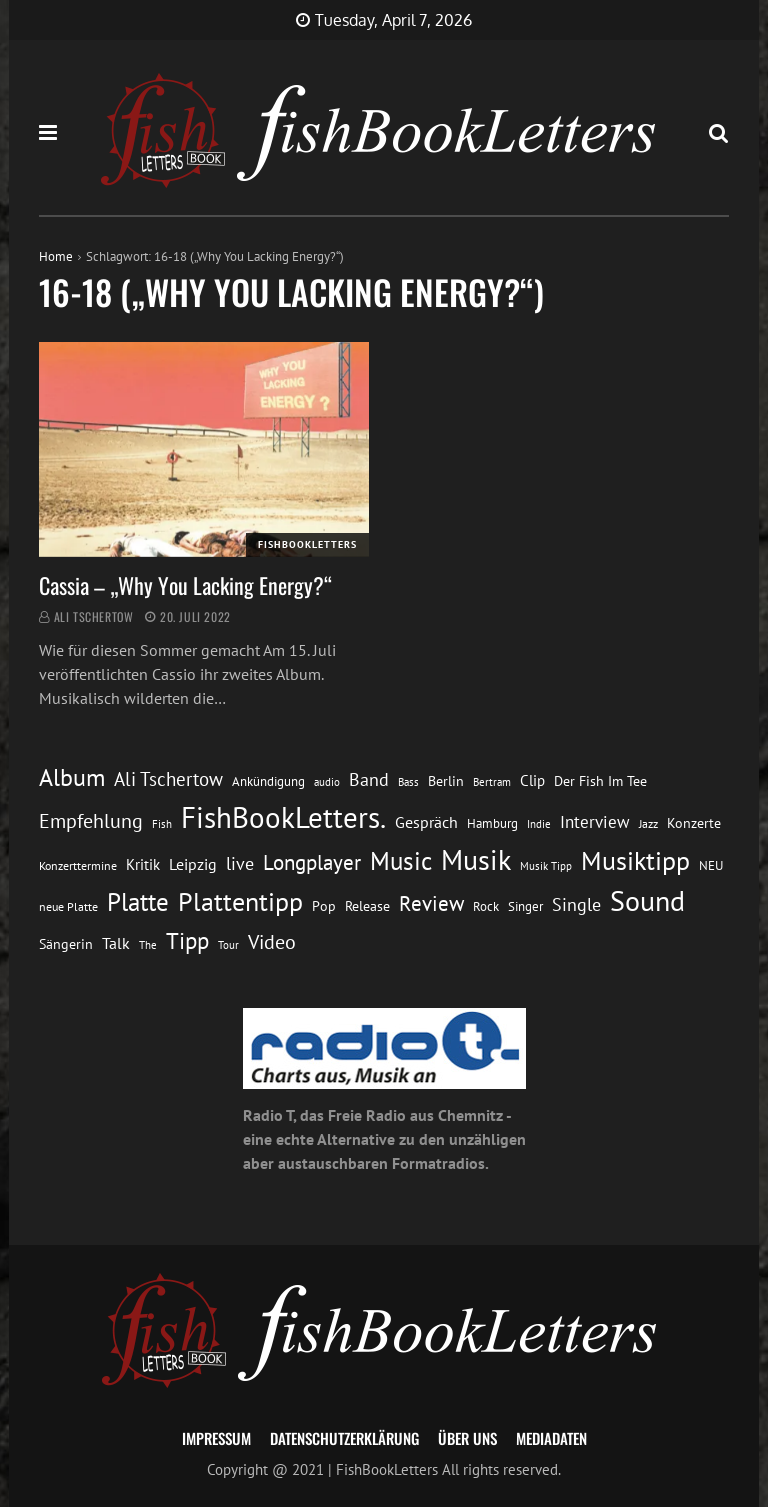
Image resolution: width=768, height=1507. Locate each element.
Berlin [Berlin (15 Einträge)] (446, 781)
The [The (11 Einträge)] (148, 944)
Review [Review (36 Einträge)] (431, 903)
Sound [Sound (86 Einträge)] (647, 901)
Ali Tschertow (94, 616)
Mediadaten (551, 1438)
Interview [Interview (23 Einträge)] (595, 822)
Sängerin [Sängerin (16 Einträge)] (66, 944)
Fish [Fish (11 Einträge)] (162, 823)
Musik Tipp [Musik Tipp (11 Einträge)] (546, 865)
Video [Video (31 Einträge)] (272, 941)
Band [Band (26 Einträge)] (369, 779)
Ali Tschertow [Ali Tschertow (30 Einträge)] (168, 779)
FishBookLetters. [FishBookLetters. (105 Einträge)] (283, 817)
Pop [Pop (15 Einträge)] (324, 906)
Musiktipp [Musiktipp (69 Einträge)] (635, 860)
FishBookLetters (307, 544)
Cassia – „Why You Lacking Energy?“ (185, 585)
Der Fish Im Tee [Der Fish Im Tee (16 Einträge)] (600, 781)
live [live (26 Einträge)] (240, 863)
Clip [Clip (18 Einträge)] (532, 780)
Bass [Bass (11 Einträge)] (408, 781)
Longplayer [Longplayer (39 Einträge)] (312, 862)
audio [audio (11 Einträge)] (327, 781)
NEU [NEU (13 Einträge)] (711, 865)
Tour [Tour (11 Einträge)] (228, 944)
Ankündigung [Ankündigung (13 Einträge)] (268, 781)
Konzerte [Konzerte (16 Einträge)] (694, 823)
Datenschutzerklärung (344, 1438)
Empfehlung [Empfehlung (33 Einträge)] (91, 820)
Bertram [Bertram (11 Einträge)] (492, 781)
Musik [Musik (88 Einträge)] (476, 860)
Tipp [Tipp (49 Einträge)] (187, 940)
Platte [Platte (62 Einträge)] (138, 902)
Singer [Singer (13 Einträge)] (525, 906)
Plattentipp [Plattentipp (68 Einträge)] (240, 901)
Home (56, 256)
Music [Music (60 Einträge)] (401, 861)
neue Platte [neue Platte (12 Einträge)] (68, 906)
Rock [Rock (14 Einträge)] (486, 906)
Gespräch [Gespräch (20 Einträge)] (426, 822)
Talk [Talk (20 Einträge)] (116, 943)
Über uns (467, 1438)
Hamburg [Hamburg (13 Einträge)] (492, 823)
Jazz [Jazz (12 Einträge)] (648, 823)
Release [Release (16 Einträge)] (367, 906)
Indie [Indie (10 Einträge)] (539, 824)
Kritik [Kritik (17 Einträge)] (143, 864)
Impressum (216, 1438)
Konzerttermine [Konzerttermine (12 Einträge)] (78, 865)
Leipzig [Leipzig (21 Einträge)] (193, 864)
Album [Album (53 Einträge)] (72, 777)
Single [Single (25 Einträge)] (576, 904)
